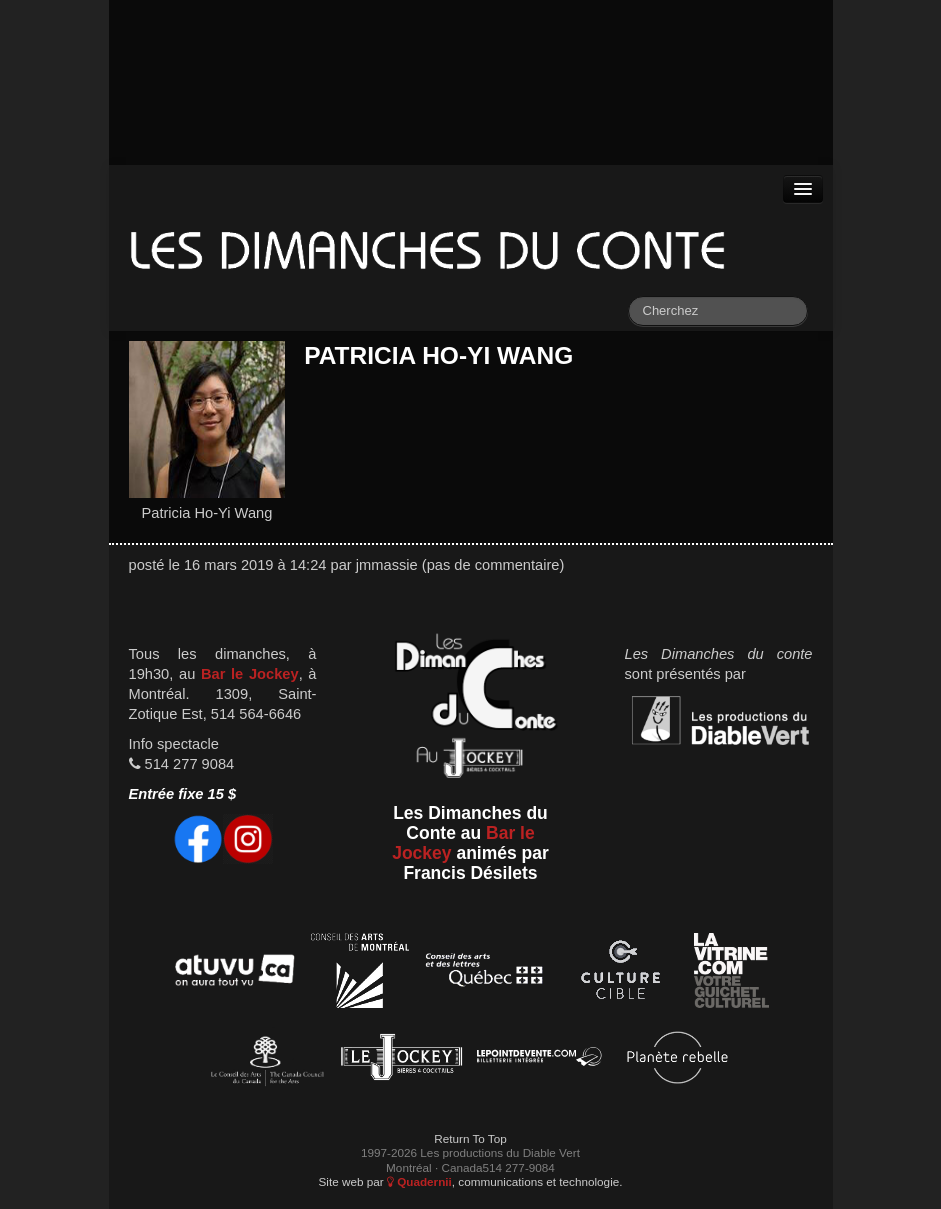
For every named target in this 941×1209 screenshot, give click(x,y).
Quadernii (419, 1181)
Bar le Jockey (250, 674)
